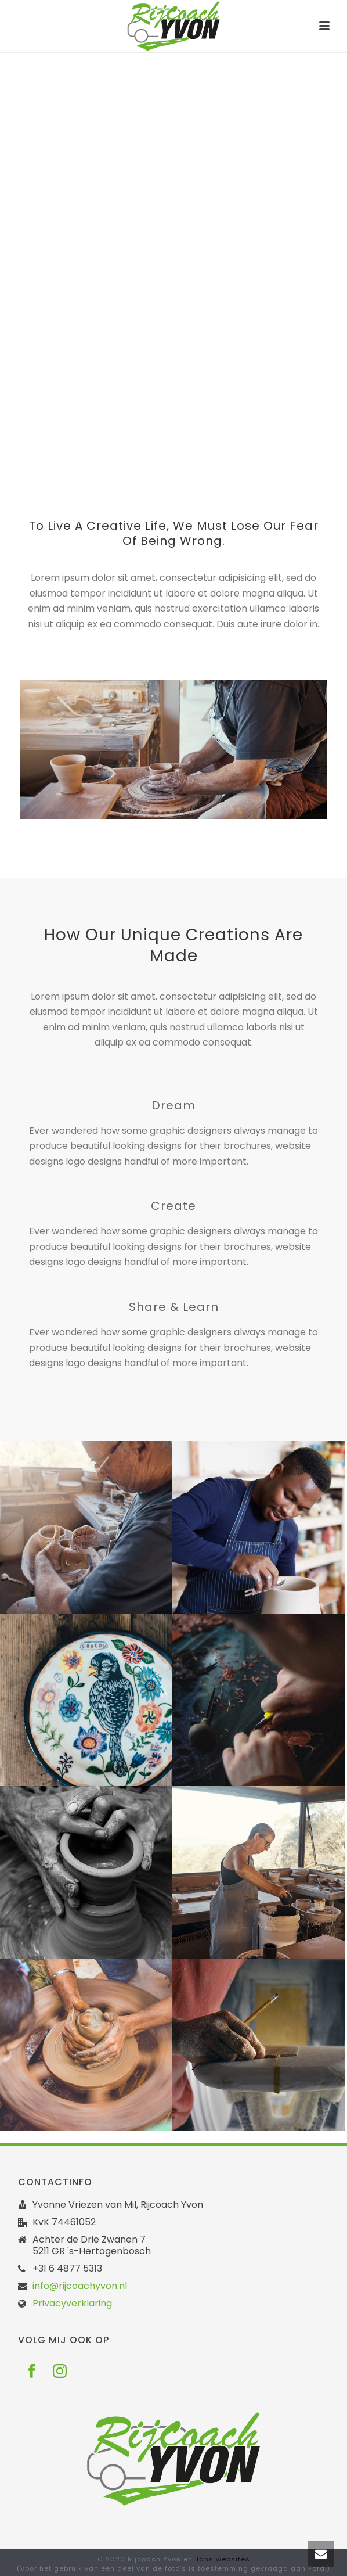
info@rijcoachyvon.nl (79, 2286)
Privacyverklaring (72, 2303)
